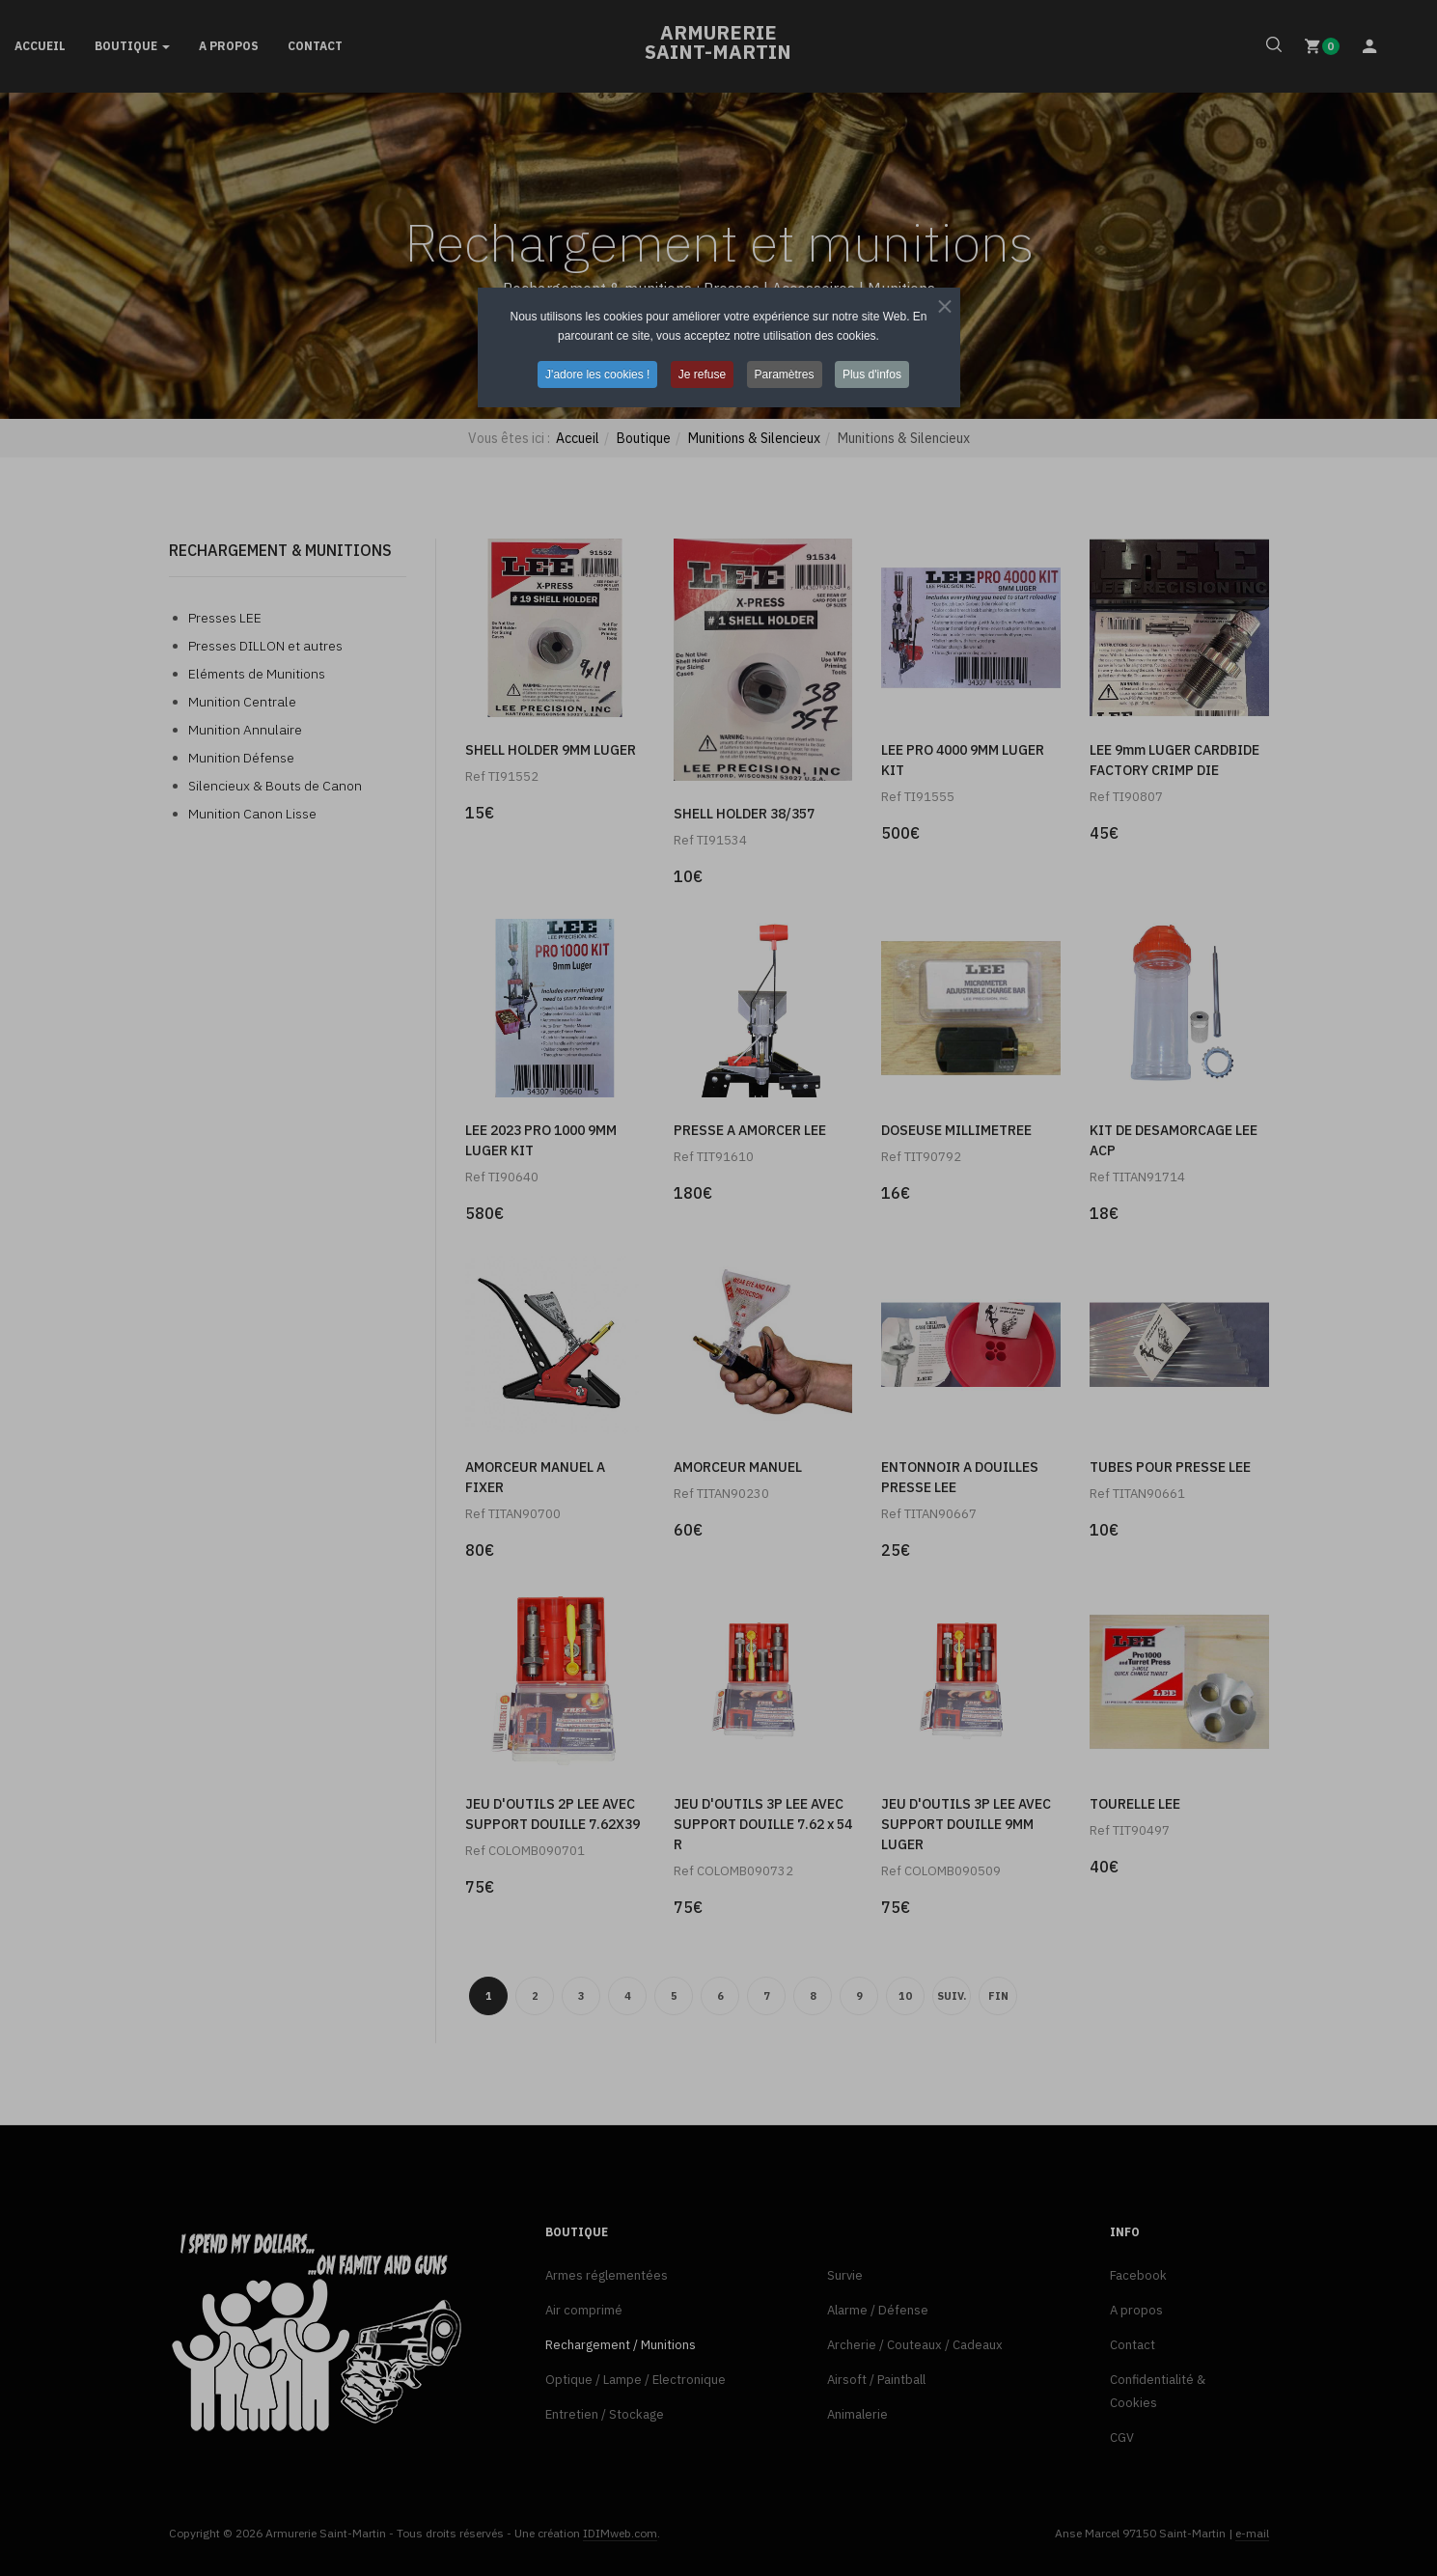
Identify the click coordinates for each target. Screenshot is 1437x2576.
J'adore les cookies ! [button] (597, 374)
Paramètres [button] (785, 374)
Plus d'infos (872, 374)
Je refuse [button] (702, 374)
